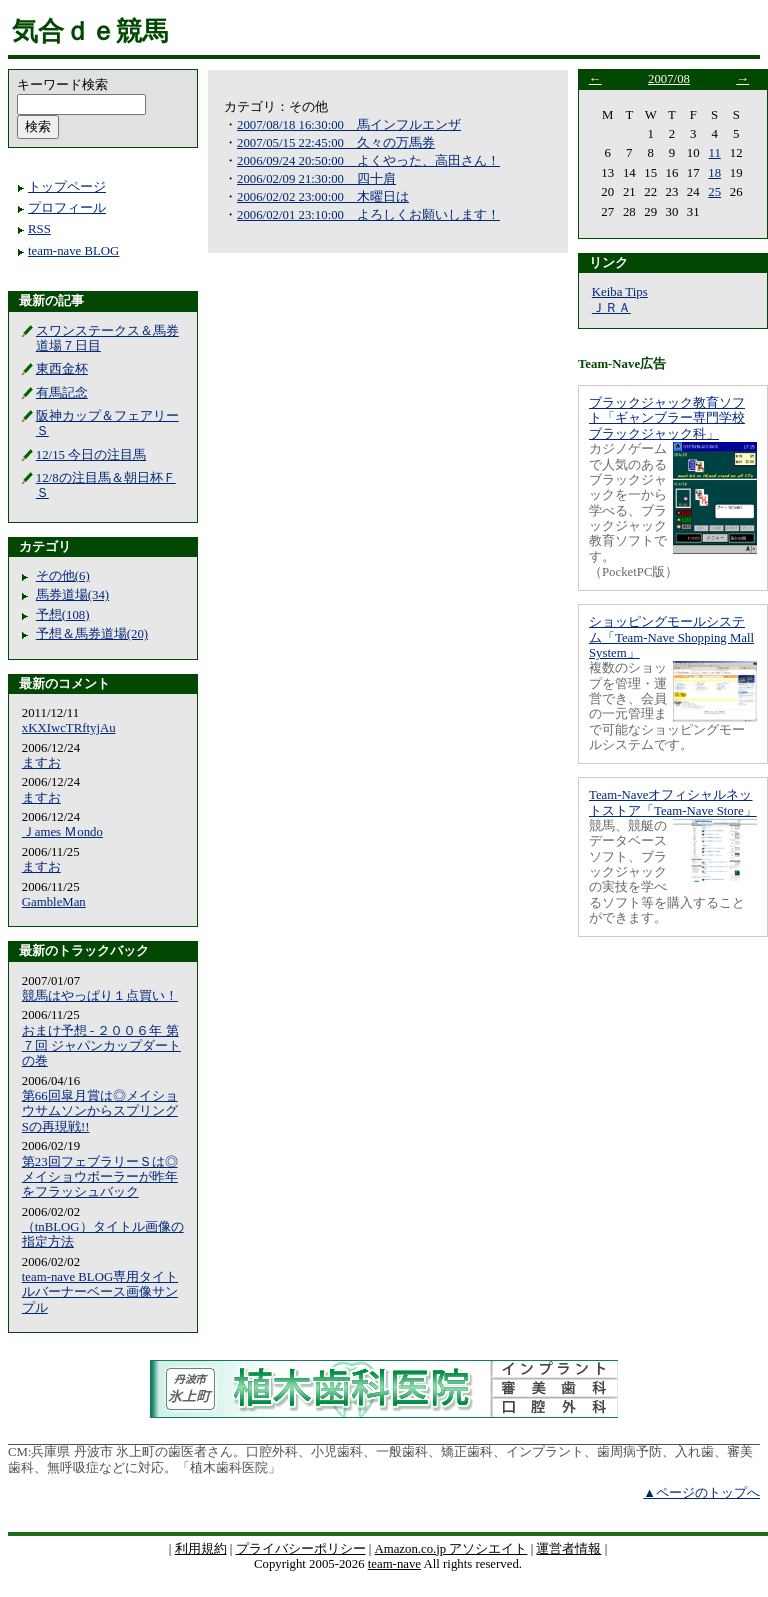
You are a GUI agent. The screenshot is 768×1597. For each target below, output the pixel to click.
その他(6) (63, 576)
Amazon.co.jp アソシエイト (450, 1549)
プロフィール (67, 208)
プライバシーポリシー (301, 1549)
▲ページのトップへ (701, 1493)
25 (714, 192)
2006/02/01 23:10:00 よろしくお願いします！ (368, 215)
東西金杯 (62, 369)
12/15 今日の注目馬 (91, 455)
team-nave (394, 1564)
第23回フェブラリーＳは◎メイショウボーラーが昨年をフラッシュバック (100, 1177)
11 (715, 153)
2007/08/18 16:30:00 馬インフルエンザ (349, 125)
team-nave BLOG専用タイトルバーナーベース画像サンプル (100, 1292)
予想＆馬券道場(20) (92, 634)
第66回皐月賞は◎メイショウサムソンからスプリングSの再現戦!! (100, 1111)
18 (714, 173)
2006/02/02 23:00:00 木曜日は (323, 197)
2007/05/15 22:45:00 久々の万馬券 (336, 143)
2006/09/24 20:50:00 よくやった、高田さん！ (368, 161)
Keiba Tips (620, 292)
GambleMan (54, 902)
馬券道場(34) (72, 595)
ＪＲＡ (611, 308)
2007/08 (669, 79)
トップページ (67, 187)
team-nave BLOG (73, 251)
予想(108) (63, 615)
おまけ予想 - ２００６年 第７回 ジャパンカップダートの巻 (101, 1046)
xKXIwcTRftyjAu (69, 728)
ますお (41, 763)
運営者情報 (568, 1549)
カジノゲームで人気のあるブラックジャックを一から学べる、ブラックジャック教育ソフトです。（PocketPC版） (633, 510)
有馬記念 (62, 393)
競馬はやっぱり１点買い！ (100, 996)
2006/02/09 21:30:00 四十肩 (316, 179)
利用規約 (201, 1549)
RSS (39, 229)
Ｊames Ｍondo (62, 832)
